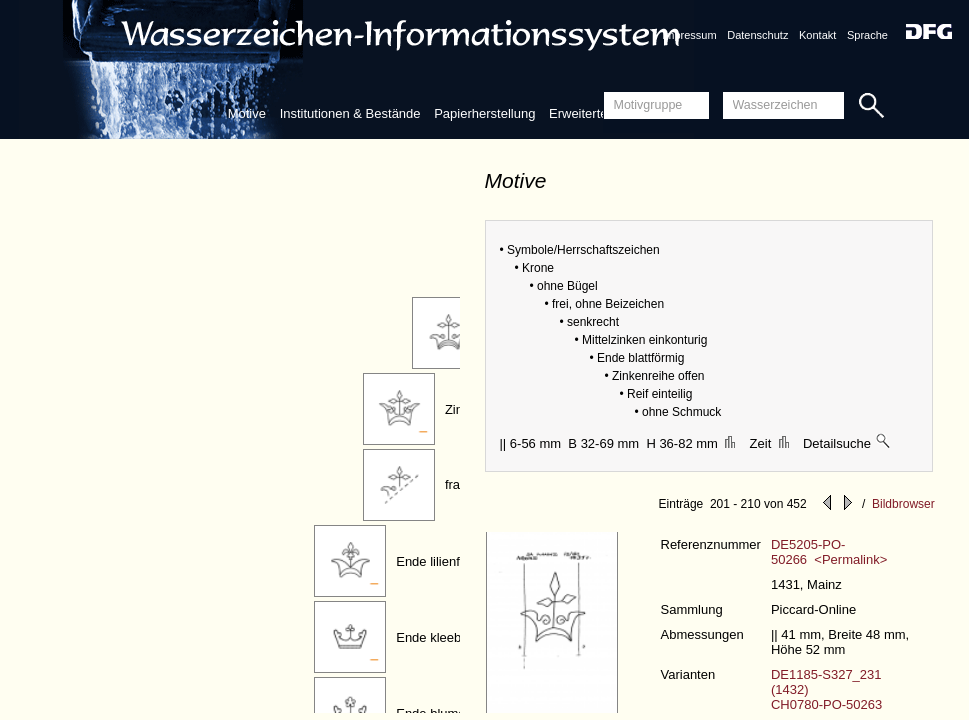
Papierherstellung (484, 113)
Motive (247, 113)
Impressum (689, 35)
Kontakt (817, 35)
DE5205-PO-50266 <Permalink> (829, 552)
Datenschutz (757, 35)
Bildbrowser (903, 504)
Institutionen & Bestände (350, 113)
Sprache (867, 35)
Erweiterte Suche (598, 113)
